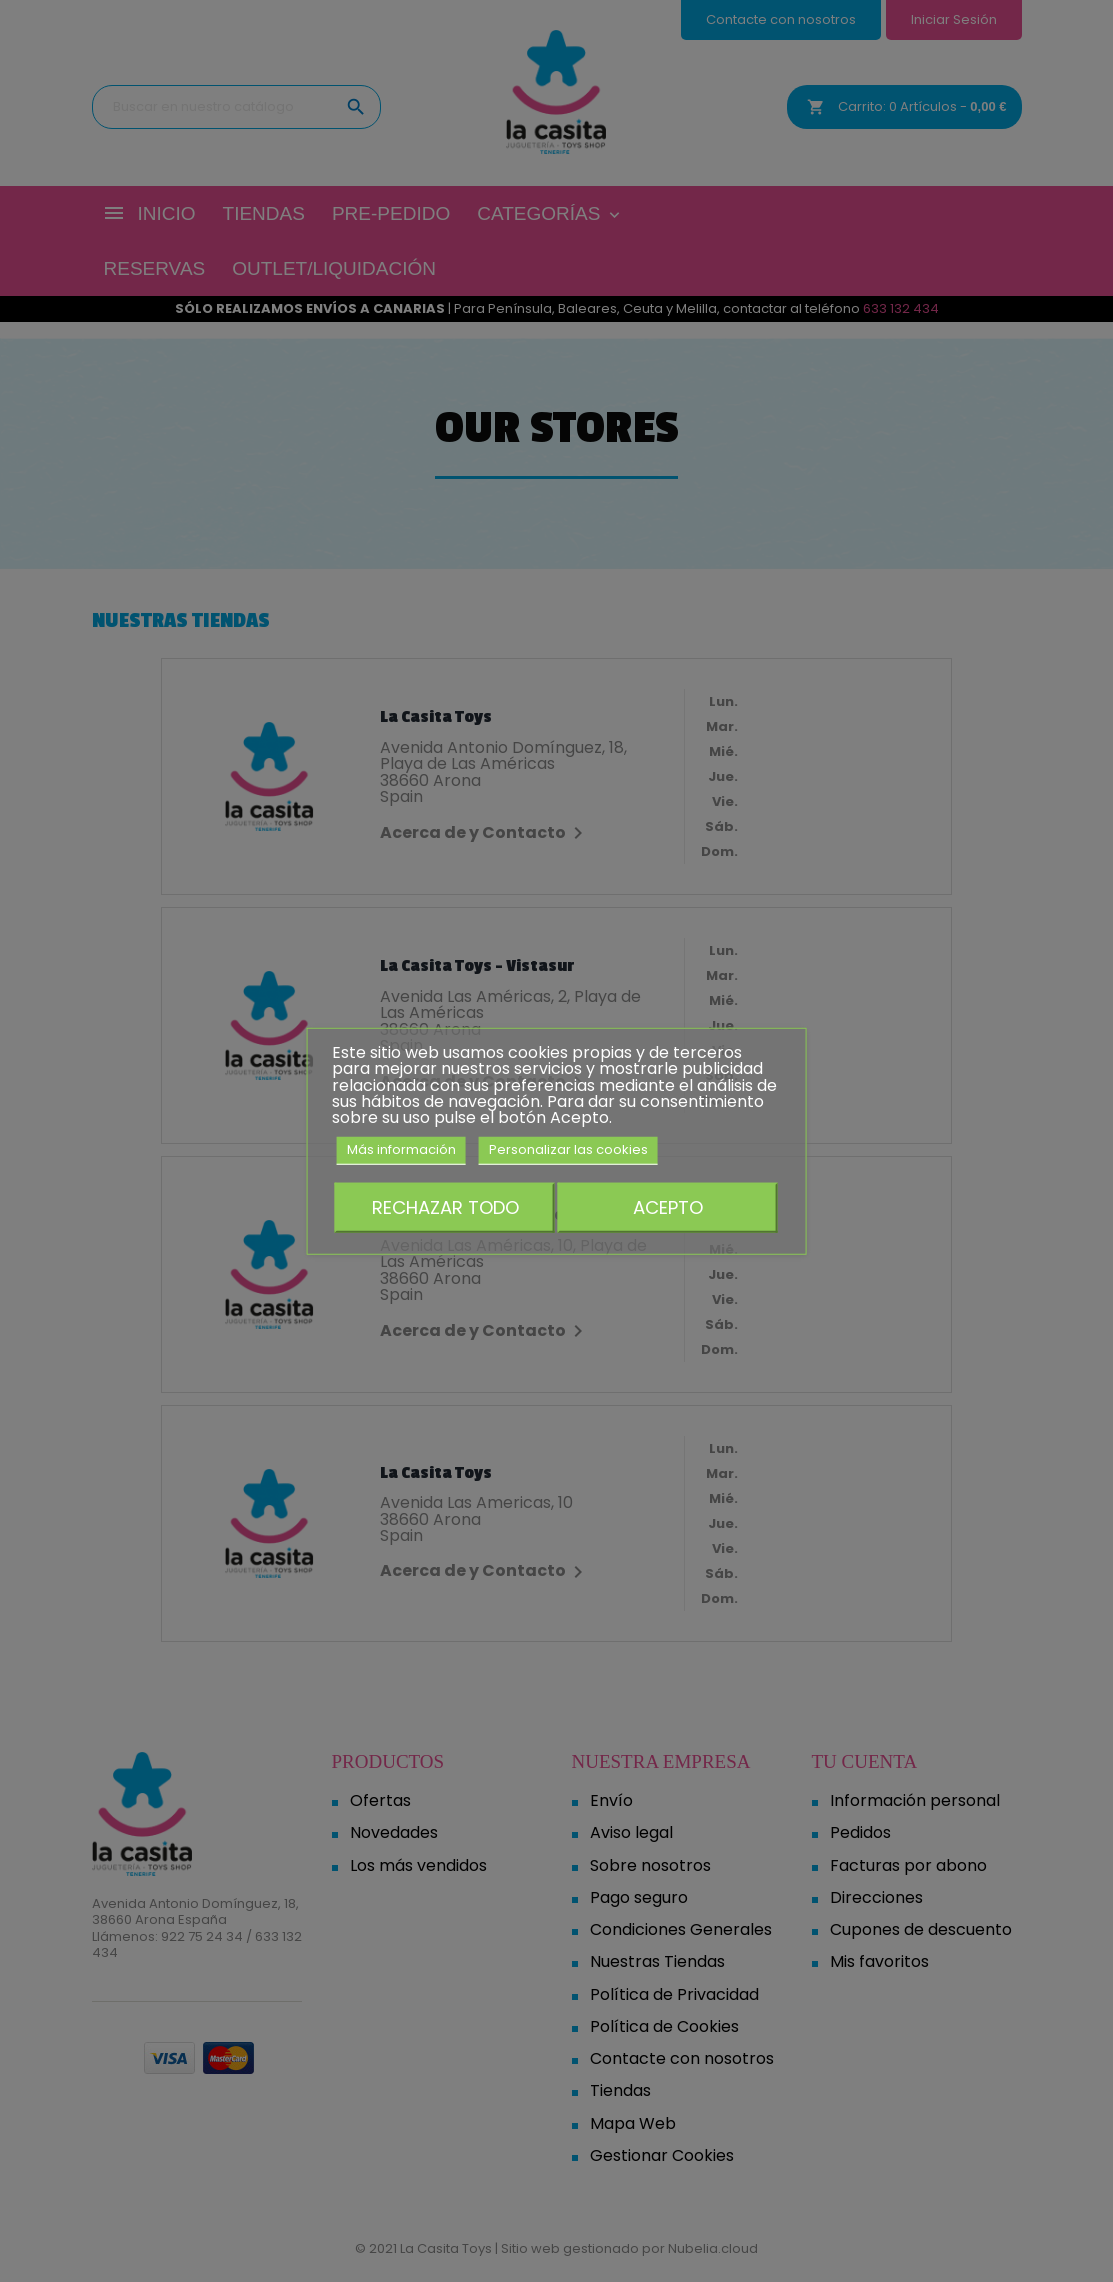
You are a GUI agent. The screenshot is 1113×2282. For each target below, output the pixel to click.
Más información (401, 1149)
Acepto (668, 1206)
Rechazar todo (445, 1206)
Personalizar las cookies (568, 1149)
